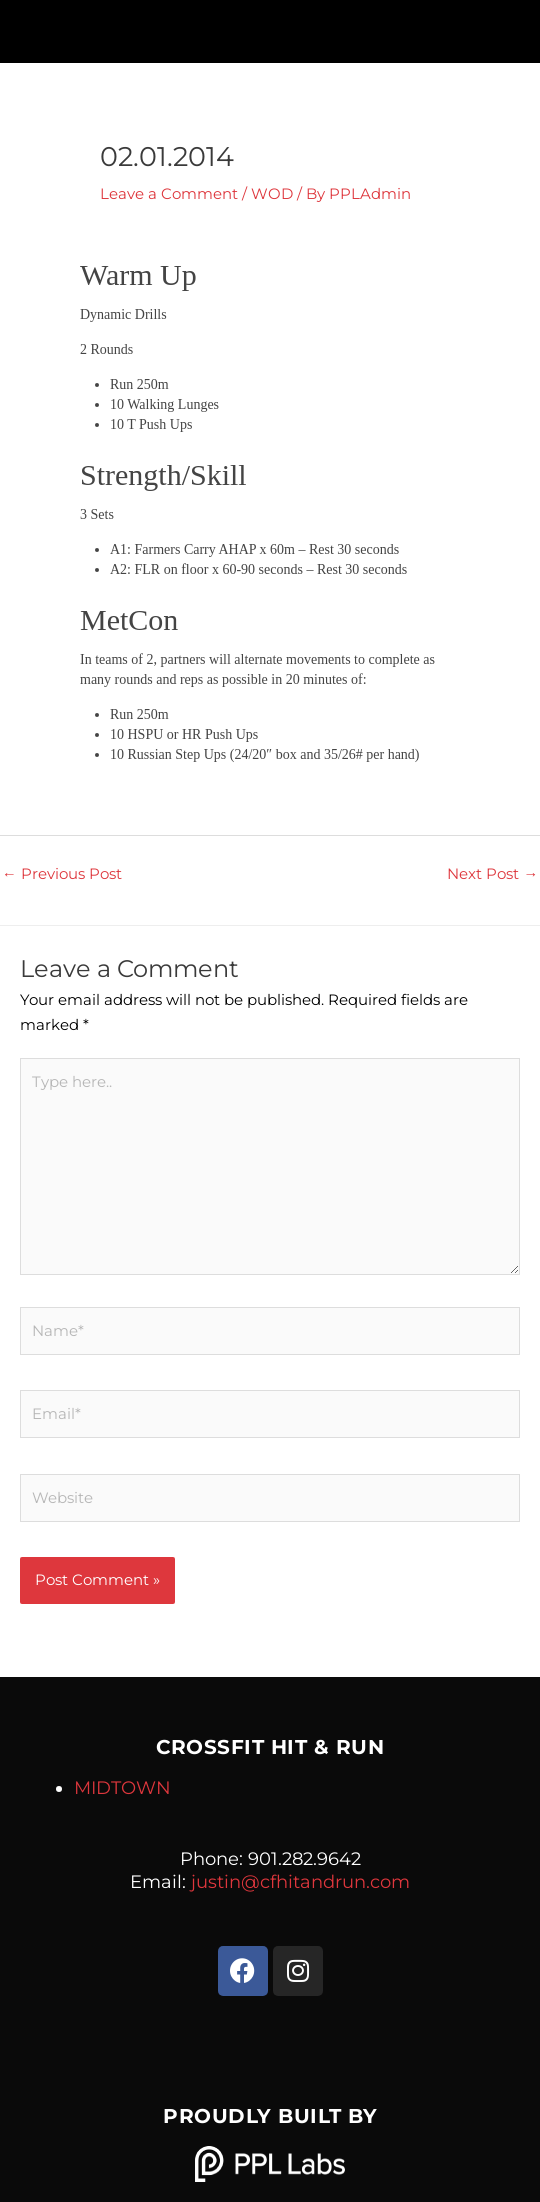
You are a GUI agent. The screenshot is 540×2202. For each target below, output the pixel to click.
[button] (269, 26)
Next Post (492, 874)
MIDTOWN (122, 1788)
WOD (272, 194)
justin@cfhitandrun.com (300, 1882)
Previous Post (62, 874)
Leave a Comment (169, 194)
